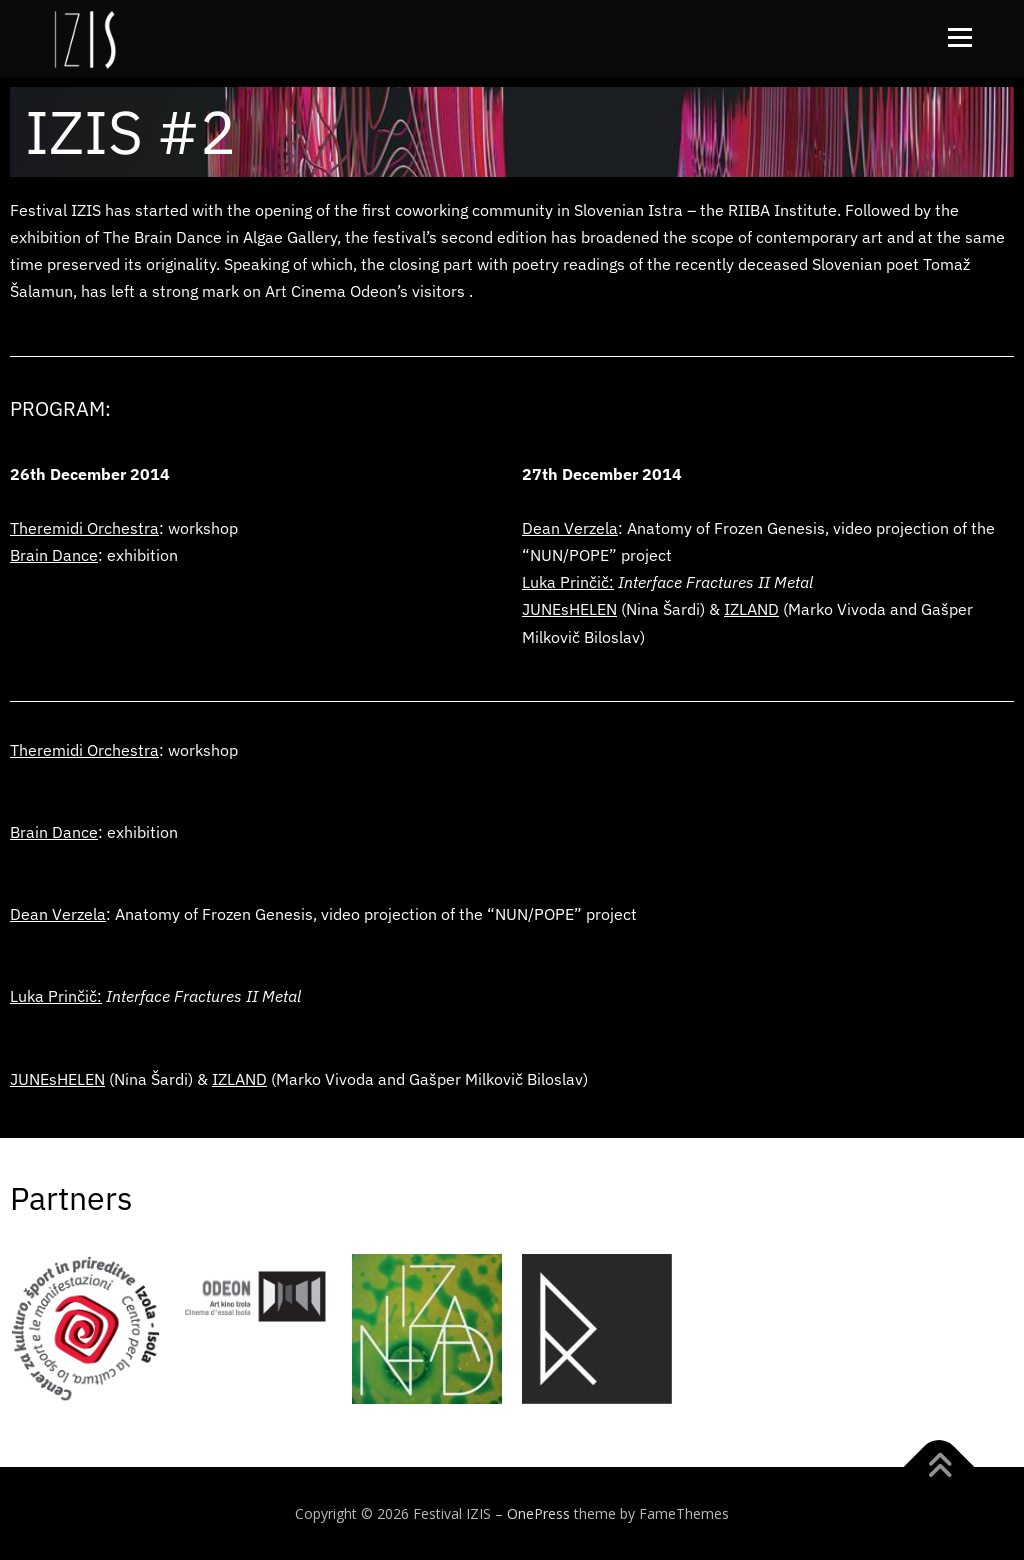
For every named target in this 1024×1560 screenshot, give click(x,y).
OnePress (538, 1513)
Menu (959, 37)
